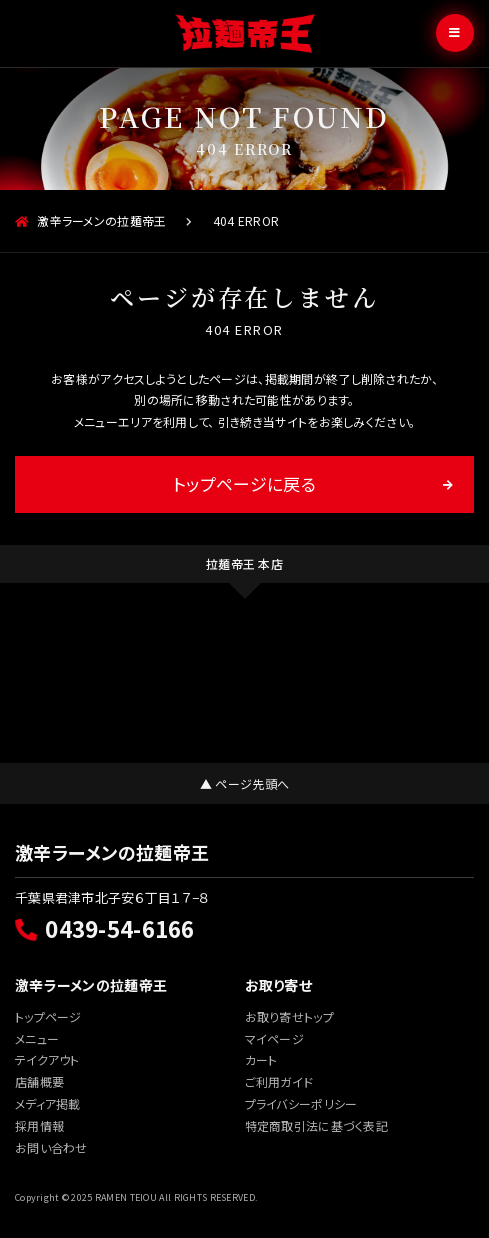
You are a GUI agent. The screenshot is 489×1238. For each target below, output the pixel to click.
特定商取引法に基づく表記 (316, 1125)
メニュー (37, 1038)
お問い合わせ (51, 1147)
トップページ (48, 1016)
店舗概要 (39, 1081)
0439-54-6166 (105, 928)
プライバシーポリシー (301, 1103)
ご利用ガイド (279, 1081)
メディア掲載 (48, 1103)
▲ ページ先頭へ (244, 783)
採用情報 (39, 1125)
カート (261, 1059)
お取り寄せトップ (289, 1016)
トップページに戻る (244, 483)
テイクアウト (47, 1059)
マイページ (274, 1038)
